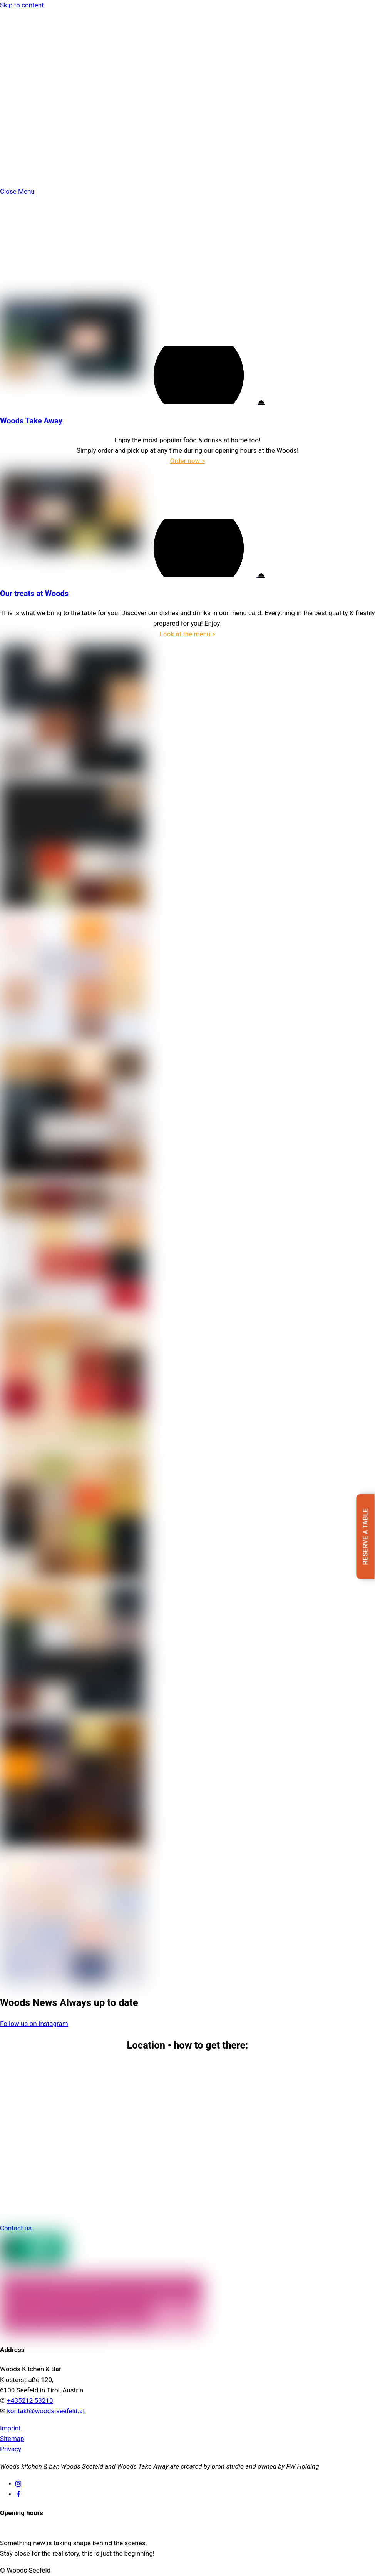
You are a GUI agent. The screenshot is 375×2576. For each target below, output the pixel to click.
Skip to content (22, 5)
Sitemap (12, 2438)
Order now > (187, 461)
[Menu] (8, 15)
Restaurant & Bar (39, 115)
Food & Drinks (35, 93)
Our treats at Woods (34, 593)
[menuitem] (195, 177)
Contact (27, 146)
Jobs (38, 157)
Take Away (31, 104)
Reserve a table (365, 1536)
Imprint (10, 2428)
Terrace (26, 135)
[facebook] (18, 2493)
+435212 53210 (30, 2400)
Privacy (10, 2449)
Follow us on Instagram (34, 2023)
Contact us (16, 2228)
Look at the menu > (188, 634)
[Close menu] (17, 191)
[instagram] (18, 2483)
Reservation (36, 167)
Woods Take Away (31, 420)
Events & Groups (39, 125)
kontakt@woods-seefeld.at (46, 2411)
